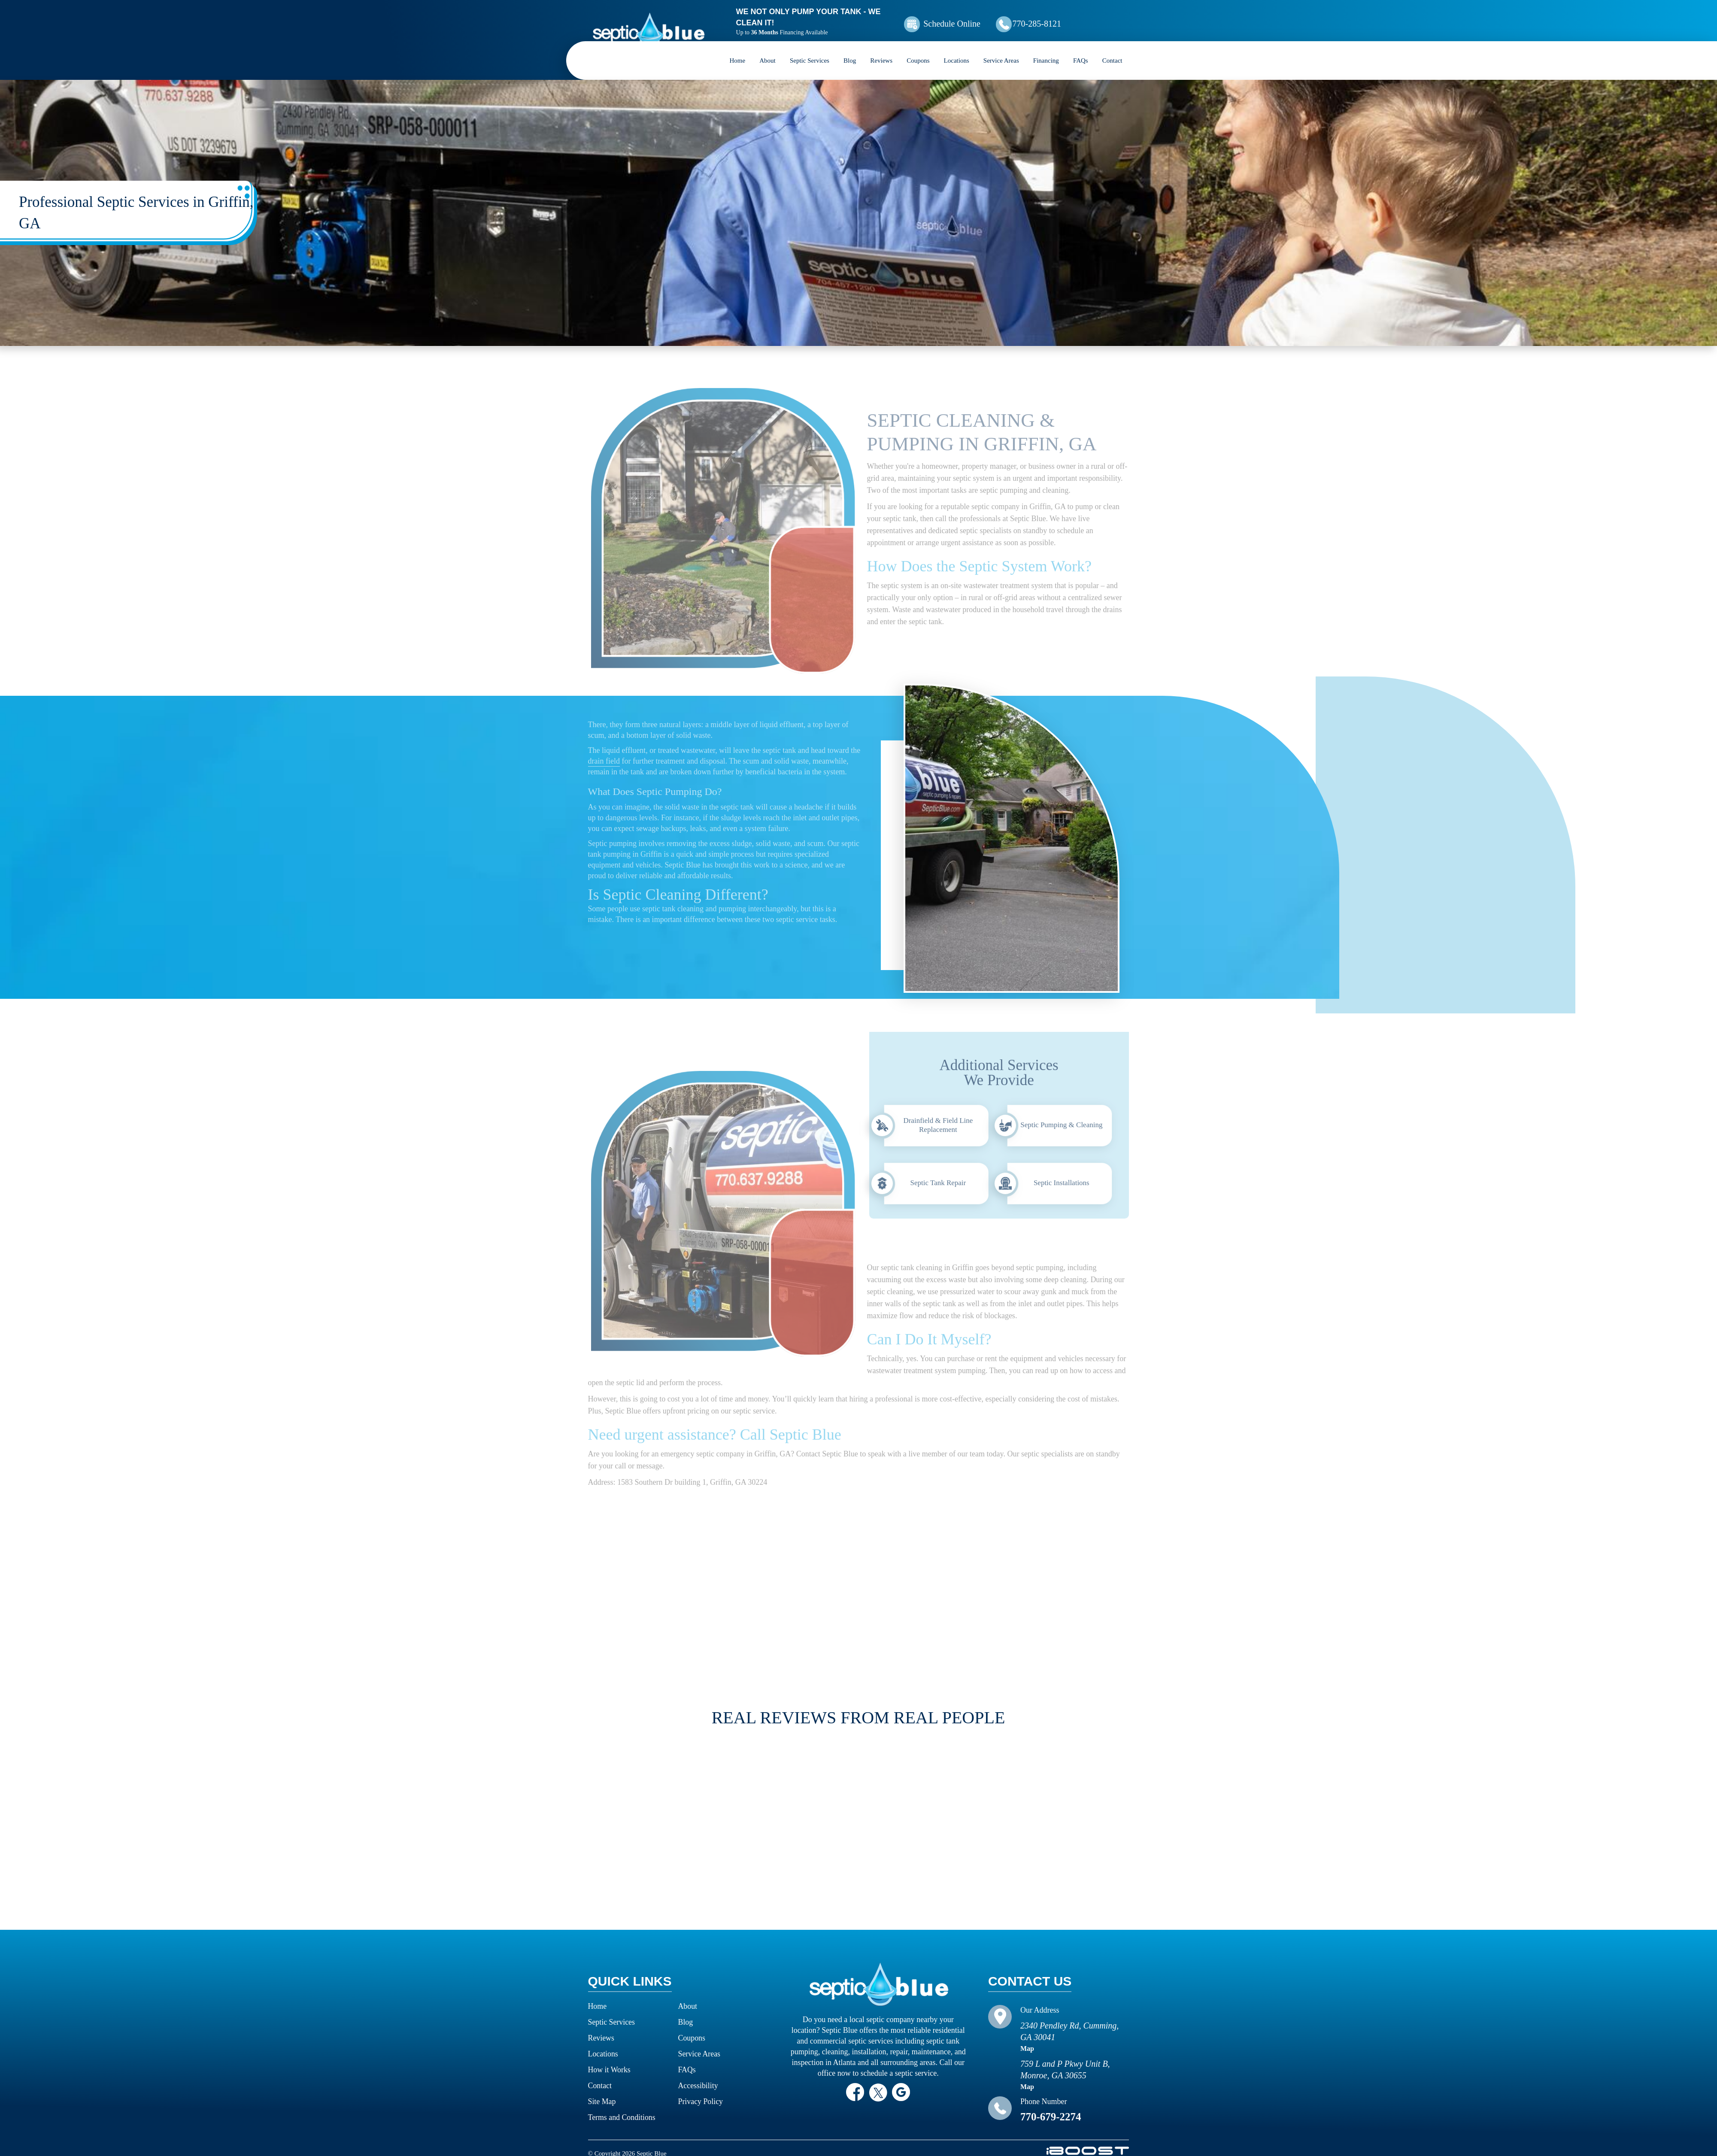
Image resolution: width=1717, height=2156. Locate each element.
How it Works (609, 2058)
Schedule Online (973, 18)
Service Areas (1001, 49)
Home (738, 49)
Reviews (881, 49)
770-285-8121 (1071, 18)
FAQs (1080, 49)
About (767, 49)
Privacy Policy (701, 2090)
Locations (956, 49)
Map (1027, 2037)
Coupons (918, 49)
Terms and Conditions (622, 2106)
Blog (849, 49)
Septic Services (809, 49)
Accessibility (698, 2074)
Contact (1112, 49)
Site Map (602, 2090)
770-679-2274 (1050, 2105)
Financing (1046, 49)
